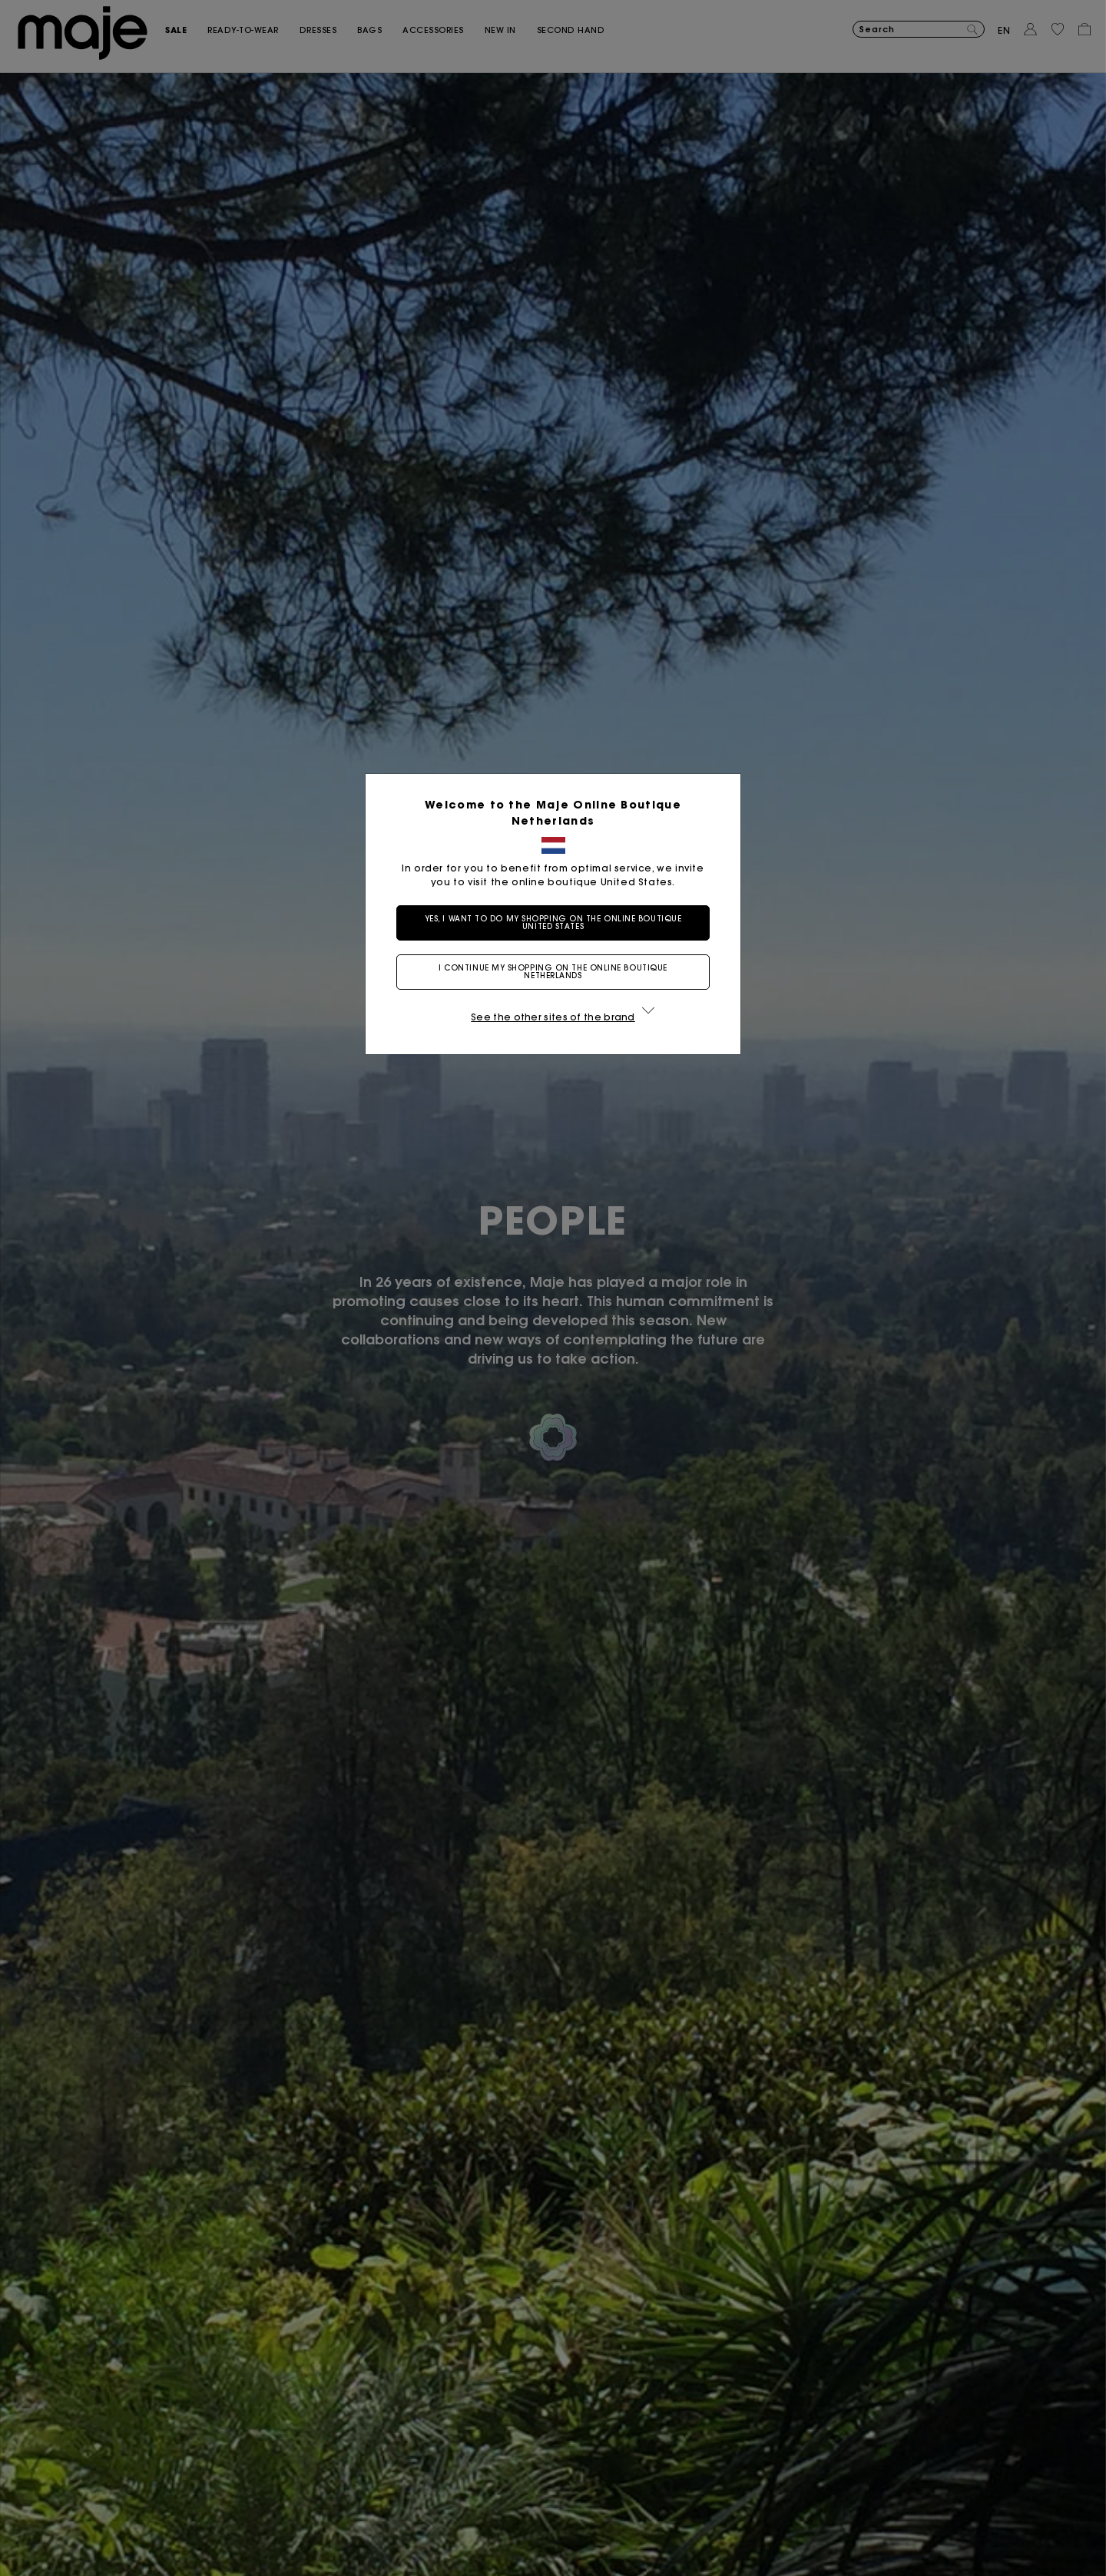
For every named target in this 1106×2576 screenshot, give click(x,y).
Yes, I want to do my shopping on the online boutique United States (553, 922)
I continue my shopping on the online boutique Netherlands (553, 971)
